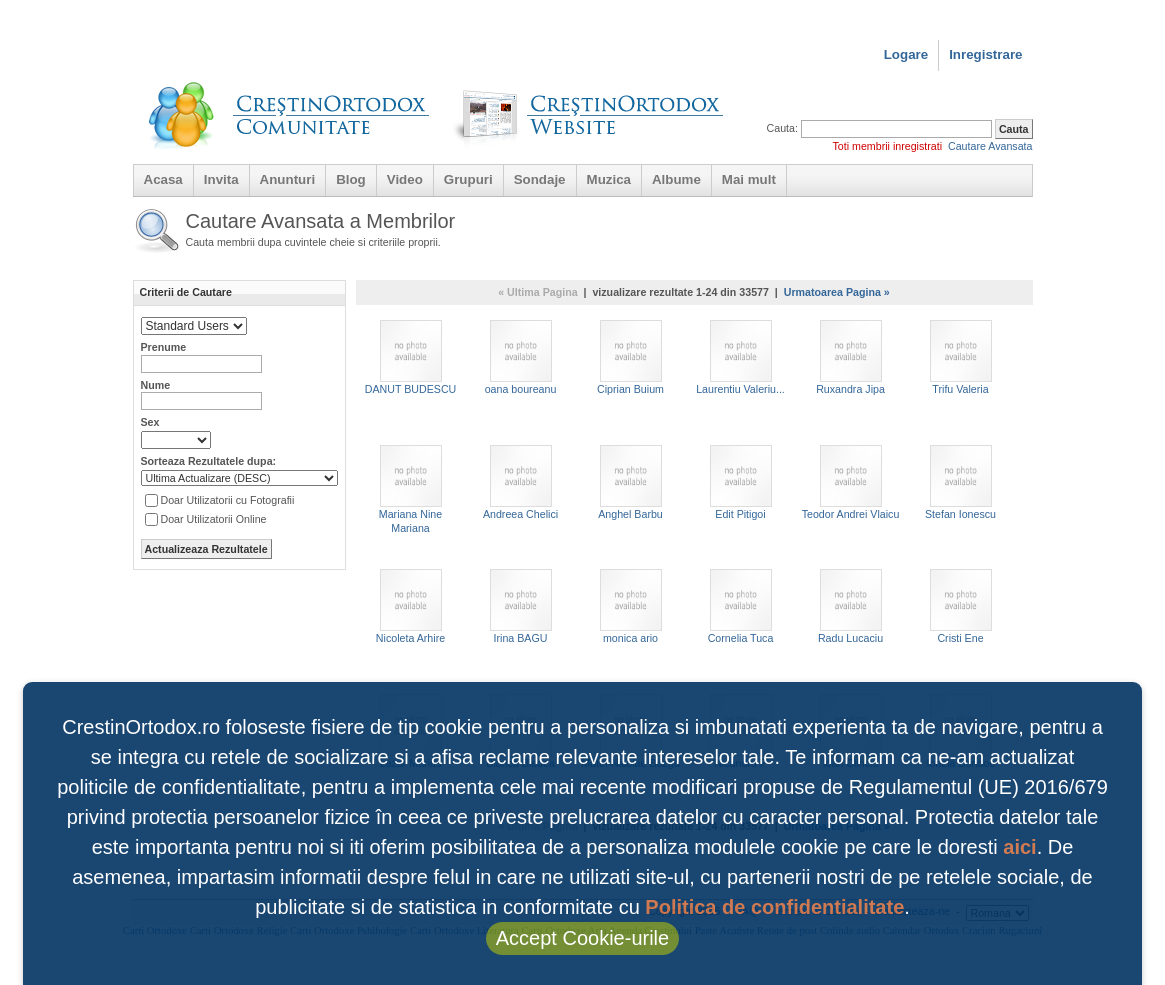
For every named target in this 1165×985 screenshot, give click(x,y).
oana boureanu (521, 357)
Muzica (609, 179)
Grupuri (468, 179)
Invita (221, 179)
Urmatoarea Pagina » (837, 292)
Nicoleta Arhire (410, 606)
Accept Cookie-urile (582, 938)
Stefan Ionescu (960, 482)
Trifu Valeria (961, 357)
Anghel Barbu (630, 482)
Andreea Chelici (520, 482)
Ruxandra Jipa (850, 357)
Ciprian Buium (630, 357)
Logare (906, 54)
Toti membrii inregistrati (887, 146)
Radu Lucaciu (850, 606)
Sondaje (540, 179)
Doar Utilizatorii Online (214, 519)
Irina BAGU (521, 606)
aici (1019, 847)
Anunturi (288, 179)
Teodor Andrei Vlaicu (851, 482)
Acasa (163, 179)
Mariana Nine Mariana (410, 490)
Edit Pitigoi (741, 482)
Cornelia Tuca (741, 606)
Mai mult (749, 179)
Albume (676, 179)
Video (405, 179)
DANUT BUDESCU (411, 357)
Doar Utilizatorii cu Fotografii (228, 500)
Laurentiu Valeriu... (740, 357)
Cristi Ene (961, 606)
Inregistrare (985, 54)
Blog (351, 179)
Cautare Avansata (990, 146)
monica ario (631, 606)
